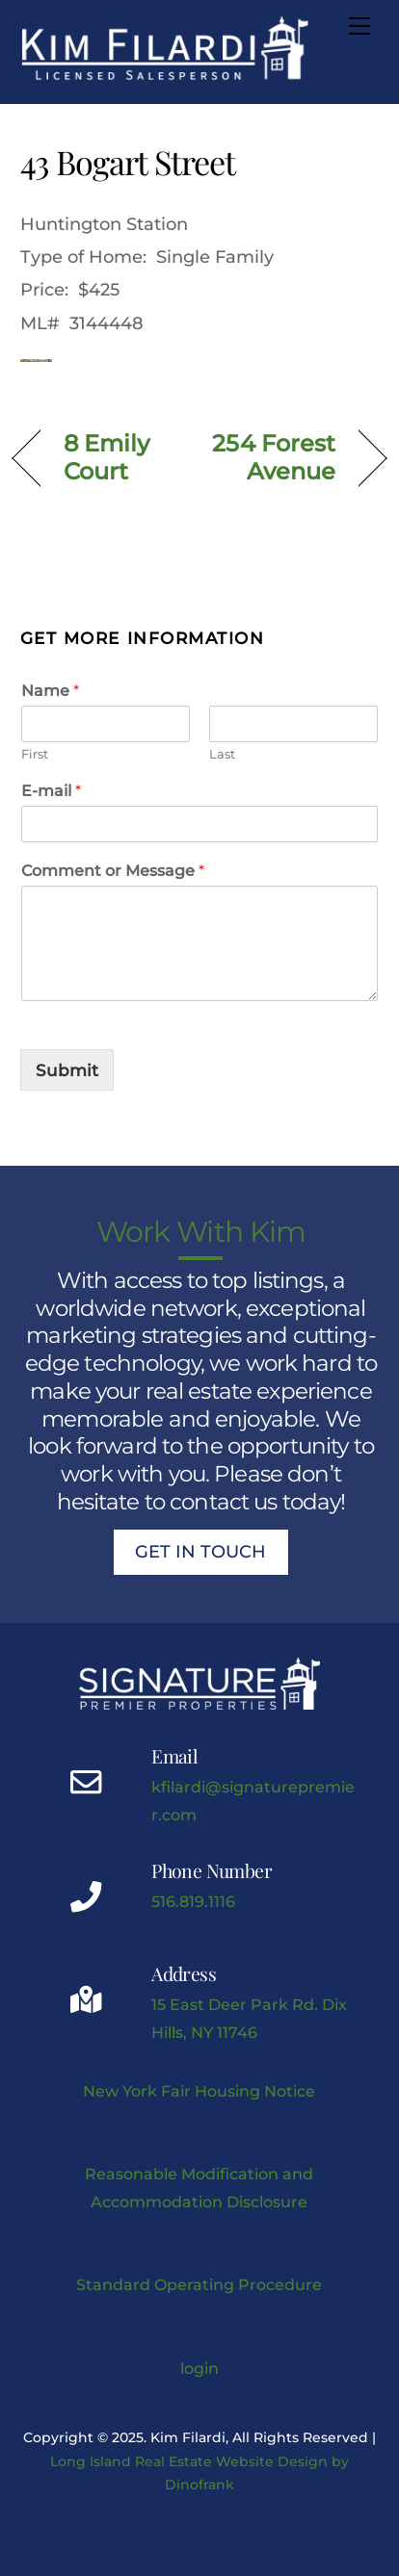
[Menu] (359, 26)
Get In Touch (200, 1551)
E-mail (51, 791)
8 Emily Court (107, 457)
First (34, 753)
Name (50, 691)
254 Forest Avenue (272, 457)
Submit (67, 1070)
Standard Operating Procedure (199, 2284)
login (199, 2368)
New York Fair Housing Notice (199, 2090)
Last (222, 753)
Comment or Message (112, 871)
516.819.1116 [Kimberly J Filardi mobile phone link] (193, 1901)
